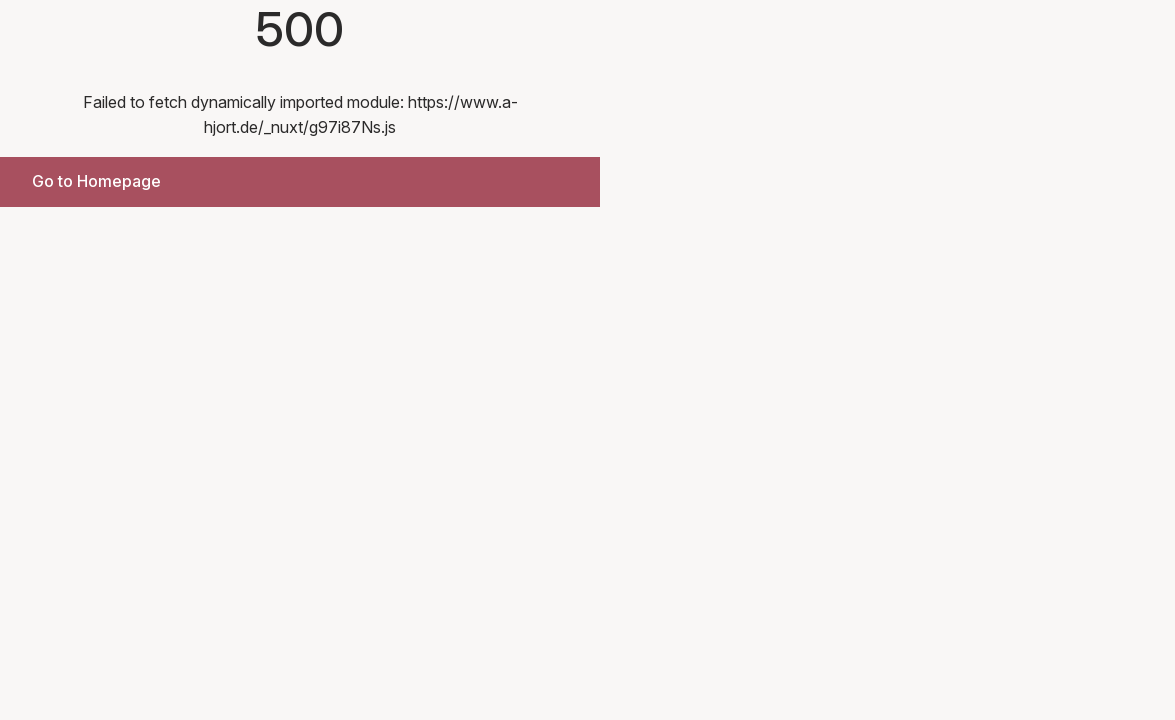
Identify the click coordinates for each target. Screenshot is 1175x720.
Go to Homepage (96, 181)
